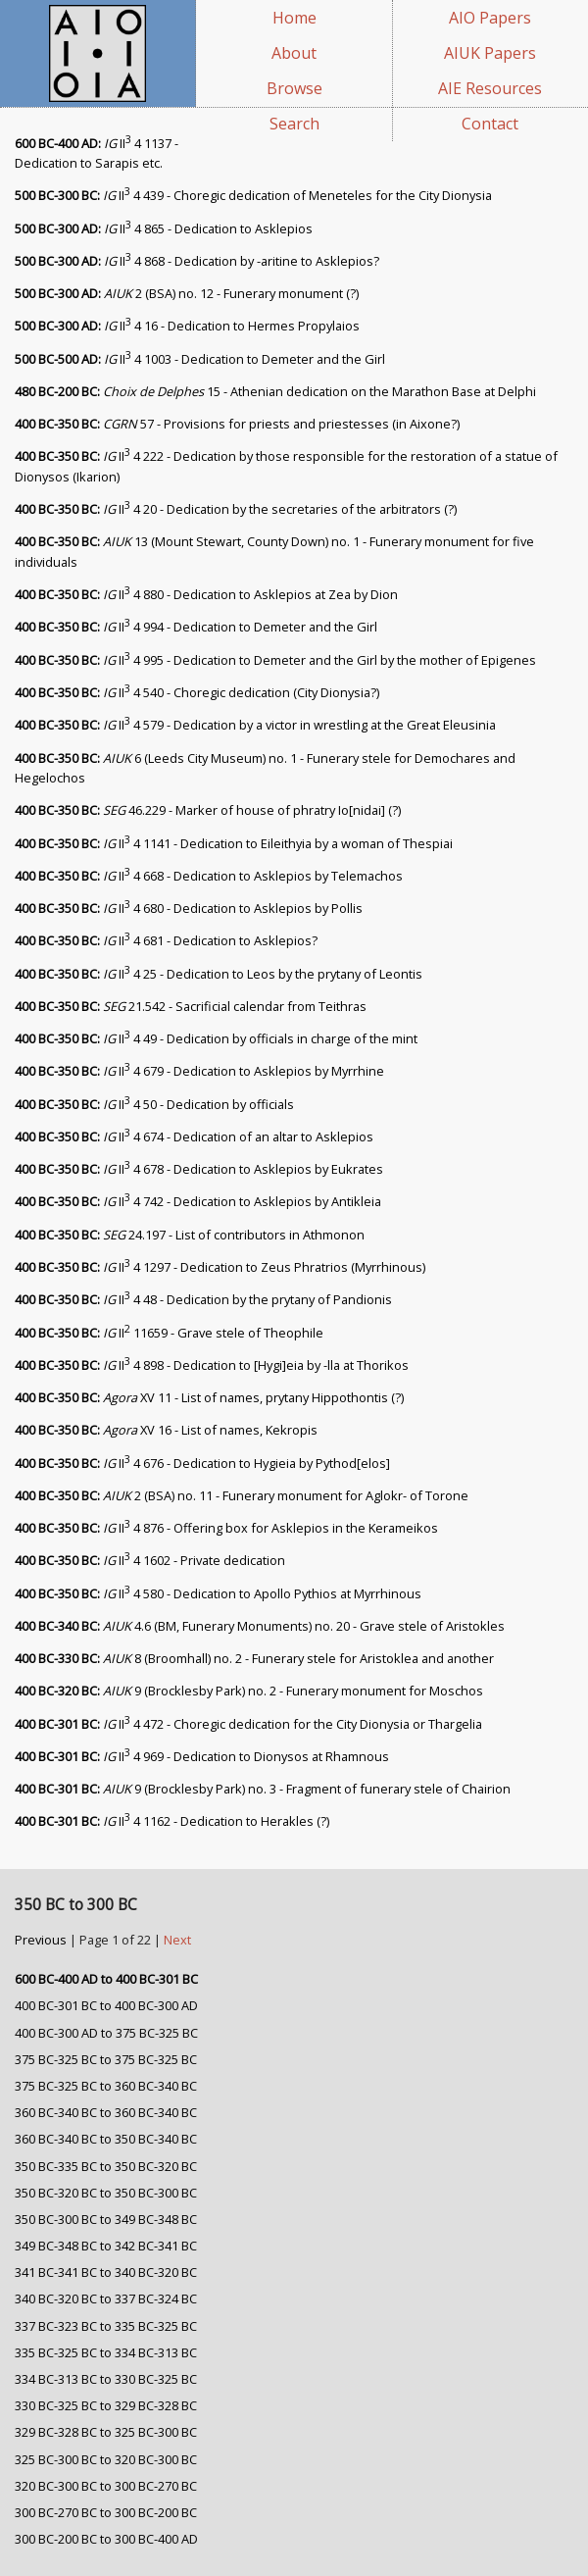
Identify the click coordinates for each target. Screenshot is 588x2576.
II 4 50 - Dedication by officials (154, 1104)
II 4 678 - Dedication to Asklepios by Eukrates (199, 1169)
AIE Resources (490, 88)
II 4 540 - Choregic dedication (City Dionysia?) (197, 692)
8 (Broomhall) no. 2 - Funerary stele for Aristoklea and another (254, 1658)
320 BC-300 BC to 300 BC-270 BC (106, 2486)
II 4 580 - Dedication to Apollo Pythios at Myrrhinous (218, 1593)
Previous (42, 1939)
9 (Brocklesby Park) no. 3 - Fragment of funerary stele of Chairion (263, 1788)
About (294, 53)
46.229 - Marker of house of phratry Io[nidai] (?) (208, 810)
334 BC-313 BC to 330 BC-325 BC (106, 2379)
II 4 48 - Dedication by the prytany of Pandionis (203, 1299)
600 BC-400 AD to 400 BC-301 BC (106, 1979)
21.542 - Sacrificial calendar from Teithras (191, 1006)
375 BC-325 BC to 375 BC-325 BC (106, 2059)
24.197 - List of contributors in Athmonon (190, 1234)
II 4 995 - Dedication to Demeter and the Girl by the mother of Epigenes (275, 660)
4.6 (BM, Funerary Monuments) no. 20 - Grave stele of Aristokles (260, 1626)
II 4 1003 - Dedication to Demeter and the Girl (200, 359)
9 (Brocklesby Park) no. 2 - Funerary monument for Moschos (249, 1690)
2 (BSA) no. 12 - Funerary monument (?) (187, 293)
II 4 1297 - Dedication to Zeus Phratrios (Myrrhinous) (220, 1267)
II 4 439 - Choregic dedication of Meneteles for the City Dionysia (253, 195)
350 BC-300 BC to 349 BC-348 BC (106, 2219)
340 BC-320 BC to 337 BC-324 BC (106, 2298)
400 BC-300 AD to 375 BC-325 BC (106, 2033)
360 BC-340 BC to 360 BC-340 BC (106, 2112)
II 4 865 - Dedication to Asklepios (164, 228)
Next (177, 1939)
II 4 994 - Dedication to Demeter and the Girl (196, 626)
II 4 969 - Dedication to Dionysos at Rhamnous (202, 1756)
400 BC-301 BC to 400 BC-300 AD (106, 2005)
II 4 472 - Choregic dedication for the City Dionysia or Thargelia (248, 1724)
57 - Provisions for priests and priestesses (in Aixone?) (237, 423)
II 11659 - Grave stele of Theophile (169, 1332)
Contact (490, 123)
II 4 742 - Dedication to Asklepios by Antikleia (198, 1201)
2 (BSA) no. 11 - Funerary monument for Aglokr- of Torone (241, 1495)
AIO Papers (490, 17)
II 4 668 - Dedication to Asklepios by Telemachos (209, 875)
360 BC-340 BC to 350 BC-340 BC (106, 2138)
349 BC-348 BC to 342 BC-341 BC (106, 2245)
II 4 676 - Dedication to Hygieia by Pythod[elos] (202, 1463)
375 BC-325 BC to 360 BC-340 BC (106, 2086)
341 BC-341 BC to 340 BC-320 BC (106, 2272)
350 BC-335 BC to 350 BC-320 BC (106, 2166)
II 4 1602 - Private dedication (150, 1560)
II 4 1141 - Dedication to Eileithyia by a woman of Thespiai (234, 843)
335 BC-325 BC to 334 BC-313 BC (106, 2352)
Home (294, 17)
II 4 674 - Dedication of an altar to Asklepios (194, 1136)
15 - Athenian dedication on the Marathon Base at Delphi (275, 391)
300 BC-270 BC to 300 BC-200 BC (106, 2512)
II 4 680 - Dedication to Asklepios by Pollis (189, 908)
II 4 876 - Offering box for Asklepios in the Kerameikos (226, 1528)
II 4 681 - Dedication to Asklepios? (166, 940)
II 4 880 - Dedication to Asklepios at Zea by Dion (206, 594)
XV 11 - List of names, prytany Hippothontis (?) (209, 1397)
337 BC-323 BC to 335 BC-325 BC (106, 2326)
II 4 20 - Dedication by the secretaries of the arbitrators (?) (236, 509)
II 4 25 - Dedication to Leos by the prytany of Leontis (218, 974)
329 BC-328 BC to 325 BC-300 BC (106, 2432)
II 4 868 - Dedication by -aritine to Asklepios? (197, 261)
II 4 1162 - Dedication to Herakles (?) (172, 1821)
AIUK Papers (490, 53)
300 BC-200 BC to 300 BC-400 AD (106, 2539)
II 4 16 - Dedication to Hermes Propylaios (187, 325)
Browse (294, 88)
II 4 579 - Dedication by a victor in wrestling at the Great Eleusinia (255, 724)
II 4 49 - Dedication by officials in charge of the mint (216, 1038)
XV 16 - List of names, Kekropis (166, 1430)
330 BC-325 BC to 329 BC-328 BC (106, 2405)
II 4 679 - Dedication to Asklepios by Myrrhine (199, 1071)
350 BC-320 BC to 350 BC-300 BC (106, 2192)
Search (294, 123)
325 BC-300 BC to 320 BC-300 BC (106, 2459)
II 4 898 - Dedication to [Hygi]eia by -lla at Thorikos (212, 1365)
